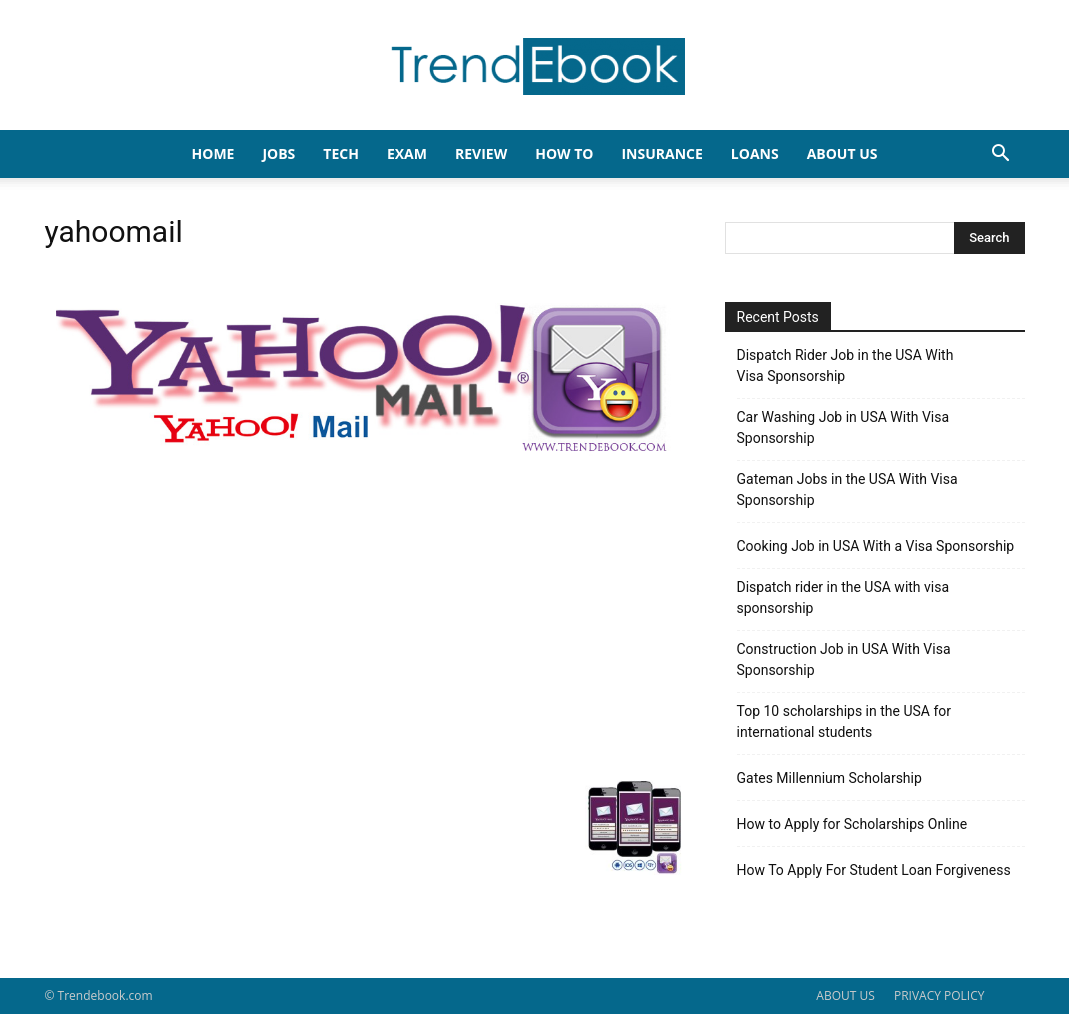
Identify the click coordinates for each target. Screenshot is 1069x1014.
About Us (842, 153)
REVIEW (481, 153)
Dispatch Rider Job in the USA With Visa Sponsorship (845, 365)
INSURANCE (661, 153)
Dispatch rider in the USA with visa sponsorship (843, 597)
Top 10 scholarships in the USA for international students (844, 721)
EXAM (407, 153)
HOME (213, 153)
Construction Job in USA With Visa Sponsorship (844, 659)
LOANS (755, 153)
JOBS (278, 153)
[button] (1001, 155)
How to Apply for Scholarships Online (852, 824)
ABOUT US (845, 995)
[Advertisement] (365, 617)
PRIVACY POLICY (939, 995)
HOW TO (564, 153)
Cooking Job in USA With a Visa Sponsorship (876, 546)
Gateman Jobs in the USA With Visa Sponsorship (847, 489)
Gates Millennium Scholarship (829, 778)
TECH (341, 153)
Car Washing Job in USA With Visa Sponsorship (843, 427)
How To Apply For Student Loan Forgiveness (874, 870)
